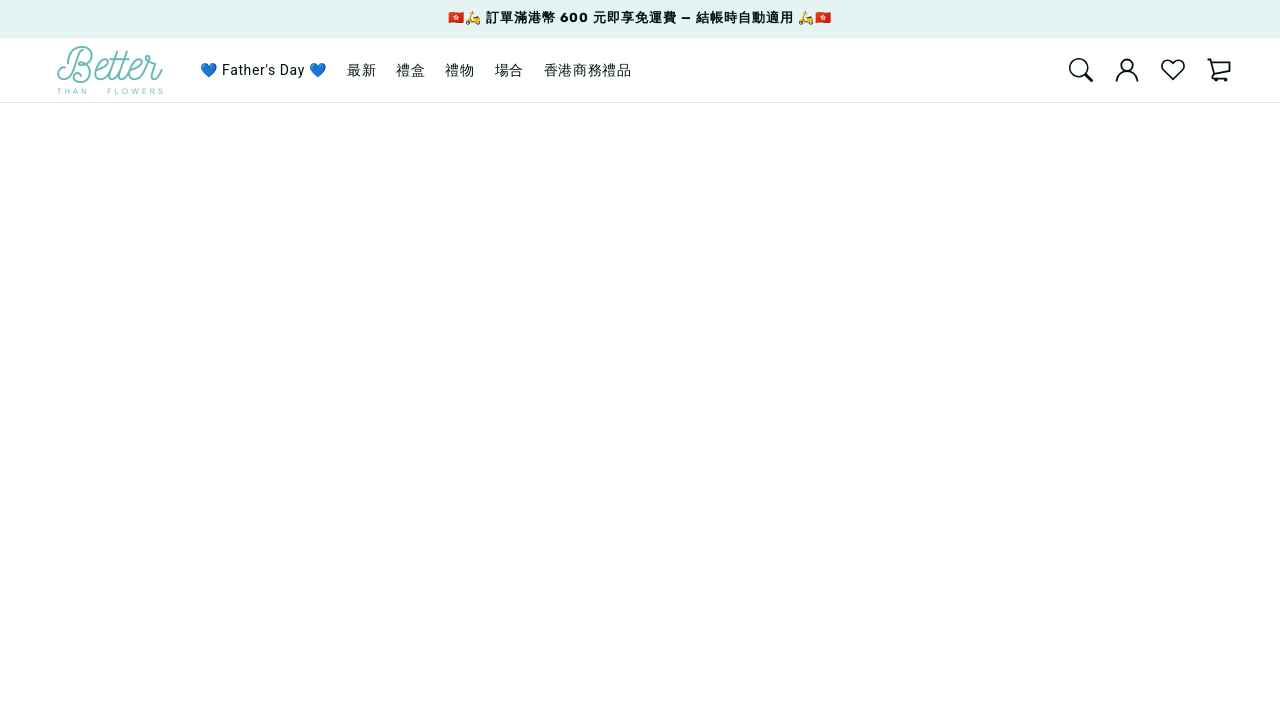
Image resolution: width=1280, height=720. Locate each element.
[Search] (1081, 70)
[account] (1127, 70)
